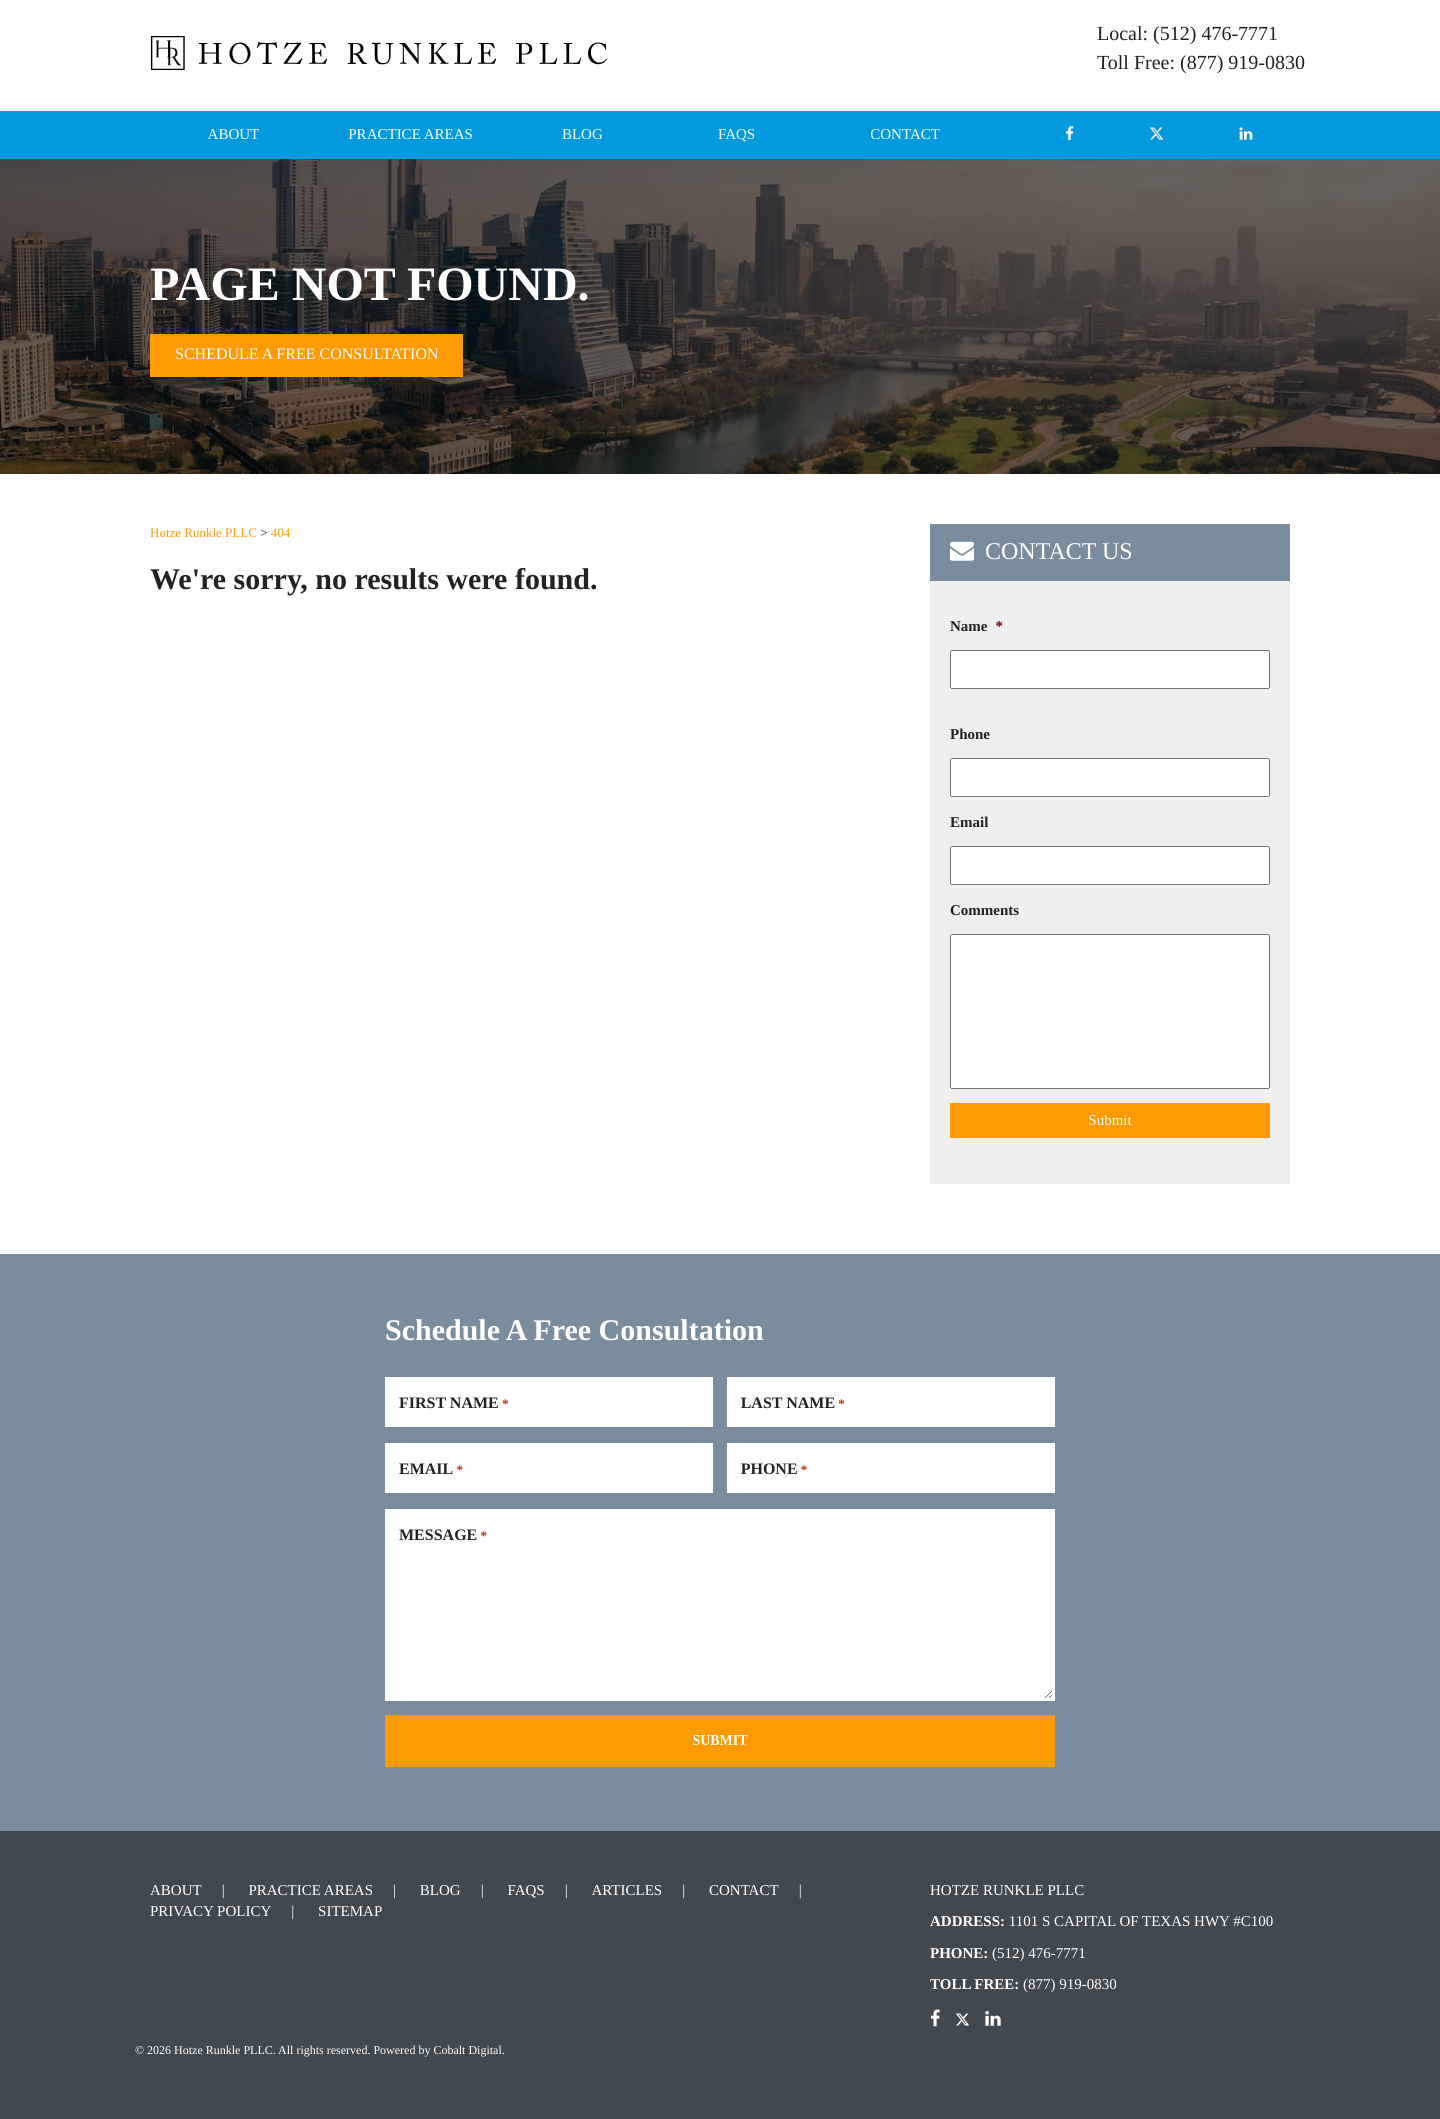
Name (976, 627)
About (234, 135)
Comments (984, 911)
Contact (905, 135)
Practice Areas (410, 135)
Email (969, 823)
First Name (453, 1404)
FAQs (736, 135)
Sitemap (350, 1912)
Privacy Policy (210, 1912)
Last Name (793, 1404)
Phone (970, 735)
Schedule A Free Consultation (306, 354)
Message (443, 1536)
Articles (626, 1891)
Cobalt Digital (467, 2050)
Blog (582, 135)
